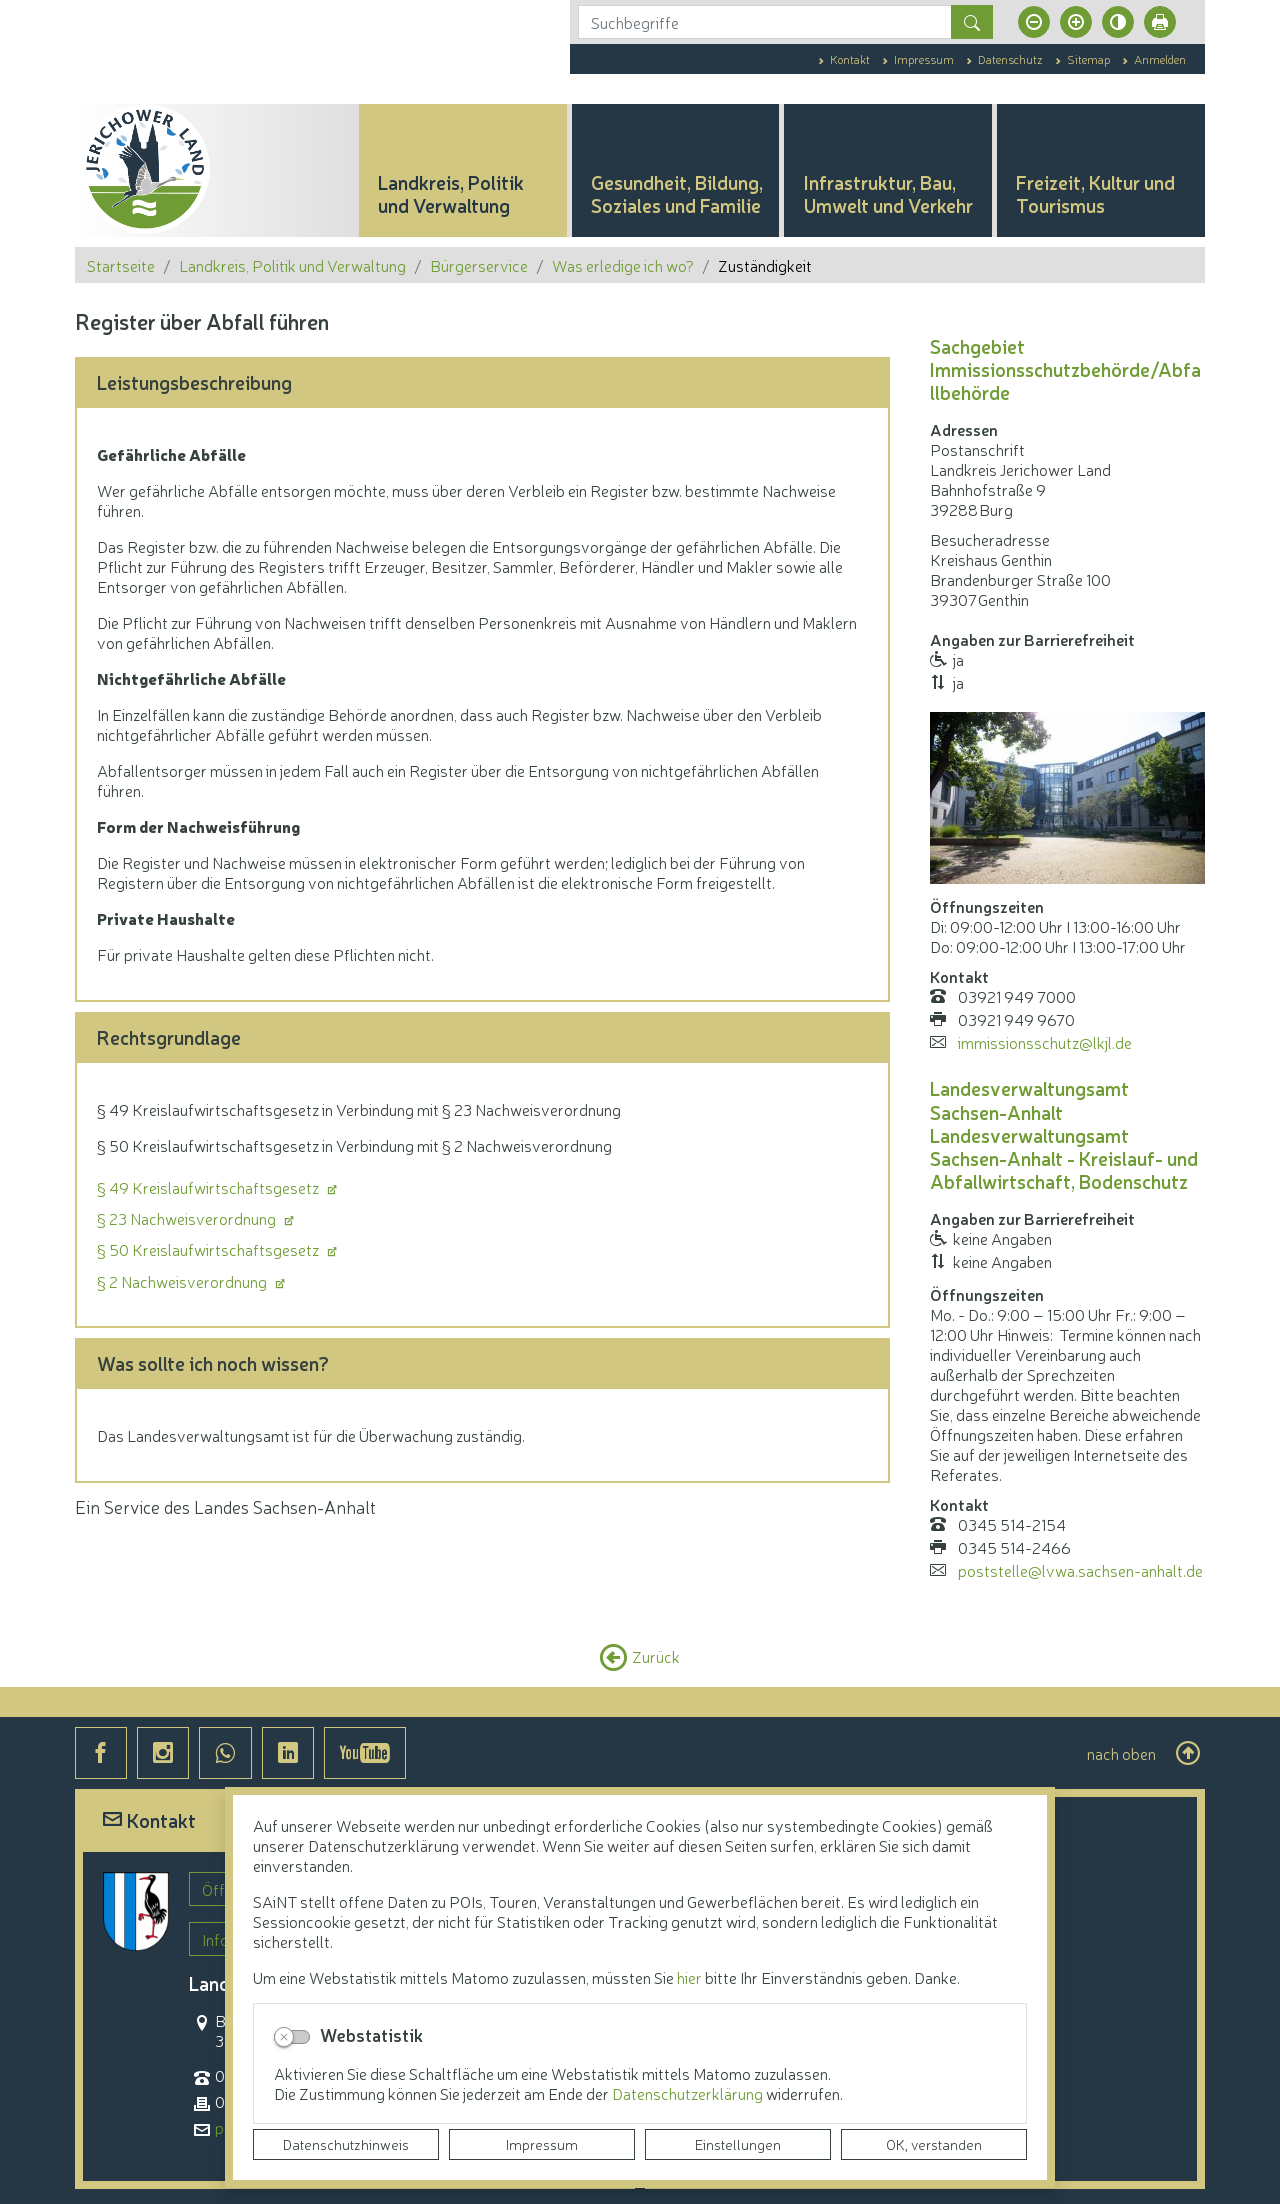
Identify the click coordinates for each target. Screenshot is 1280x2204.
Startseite (121, 265)
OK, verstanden (934, 2144)
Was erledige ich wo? (623, 265)
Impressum (542, 2144)
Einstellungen (738, 2144)
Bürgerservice (479, 265)
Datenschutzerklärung (689, 2093)
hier (689, 1977)
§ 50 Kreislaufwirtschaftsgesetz (209, 1249)
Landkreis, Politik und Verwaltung (292, 265)
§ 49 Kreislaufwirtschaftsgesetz (209, 1187)
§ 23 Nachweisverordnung (188, 1218)
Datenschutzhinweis (346, 2144)
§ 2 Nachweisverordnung (183, 1281)
